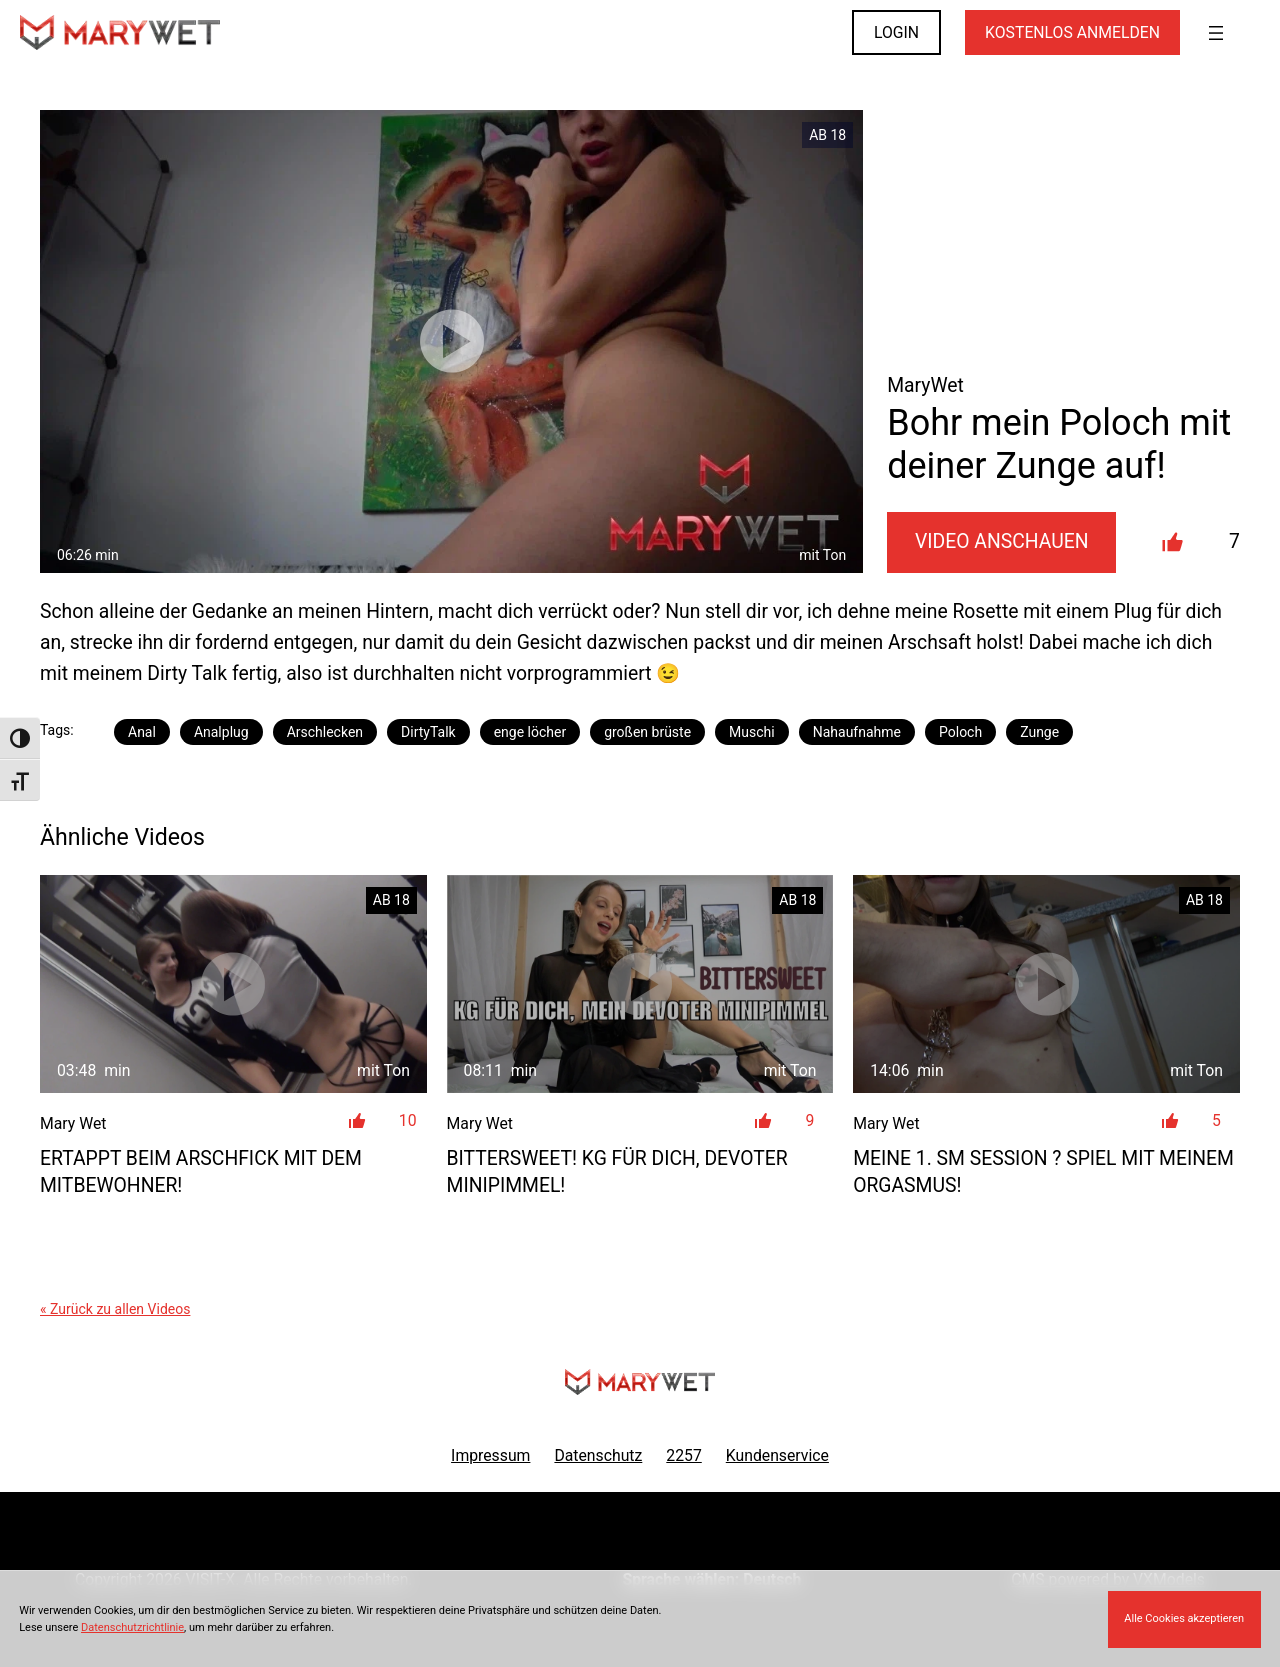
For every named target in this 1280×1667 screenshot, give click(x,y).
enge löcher (530, 732)
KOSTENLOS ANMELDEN (1072, 32)
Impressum (490, 1455)
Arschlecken (325, 732)
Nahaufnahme (857, 732)
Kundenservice (777, 1455)
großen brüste (647, 732)
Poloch (960, 732)
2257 (683, 1455)
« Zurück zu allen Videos (115, 1309)
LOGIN (896, 32)
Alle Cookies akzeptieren (1184, 1618)
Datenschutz (598, 1455)
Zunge (1039, 732)
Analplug (221, 732)
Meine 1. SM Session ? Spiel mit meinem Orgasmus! (1043, 1172)
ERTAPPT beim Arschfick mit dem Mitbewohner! (201, 1172)
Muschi (752, 732)
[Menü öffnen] (1216, 33)
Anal (142, 732)
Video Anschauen (1002, 541)
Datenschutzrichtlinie (132, 1627)
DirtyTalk (428, 732)
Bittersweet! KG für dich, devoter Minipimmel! (617, 1172)
